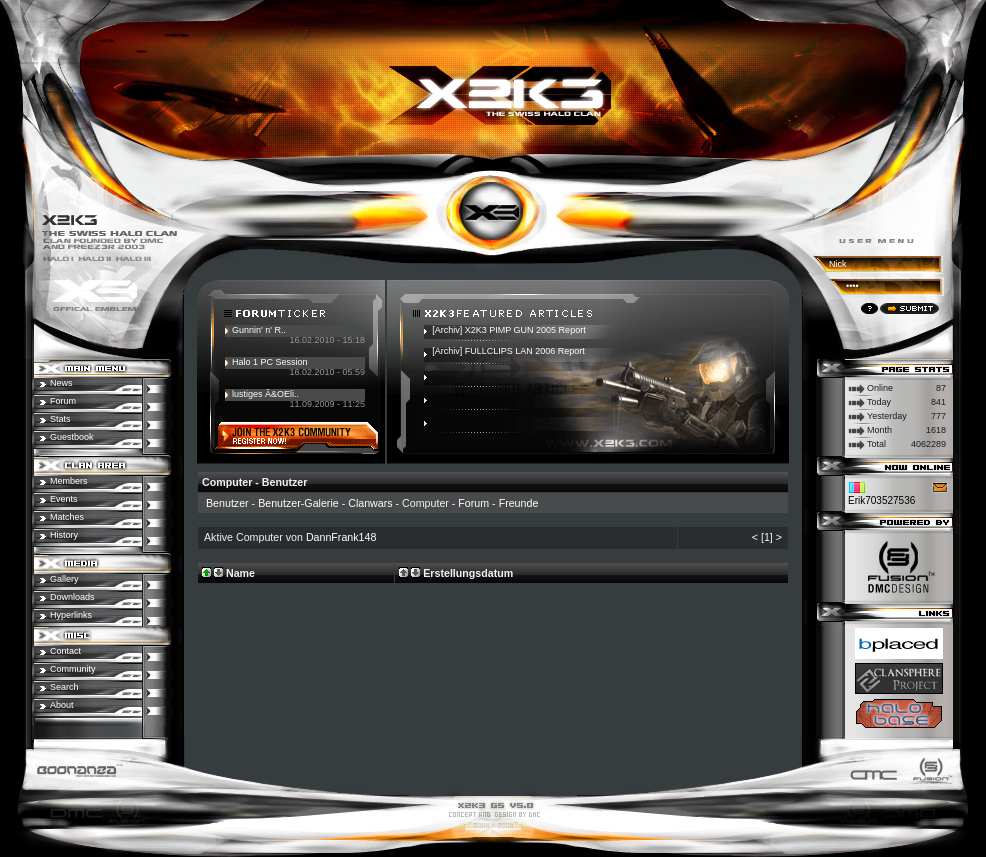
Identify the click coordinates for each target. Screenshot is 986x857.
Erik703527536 (881, 500)
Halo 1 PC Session (270, 362)
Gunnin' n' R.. (259, 330)
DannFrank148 (341, 537)
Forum (473, 503)
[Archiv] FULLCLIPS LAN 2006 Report (508, 351)
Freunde (519, 503)
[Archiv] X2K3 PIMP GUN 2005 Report (508, 330)
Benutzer (227, 503)
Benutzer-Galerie (298, 503)
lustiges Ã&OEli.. (265, 394)
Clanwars (370, 503)
